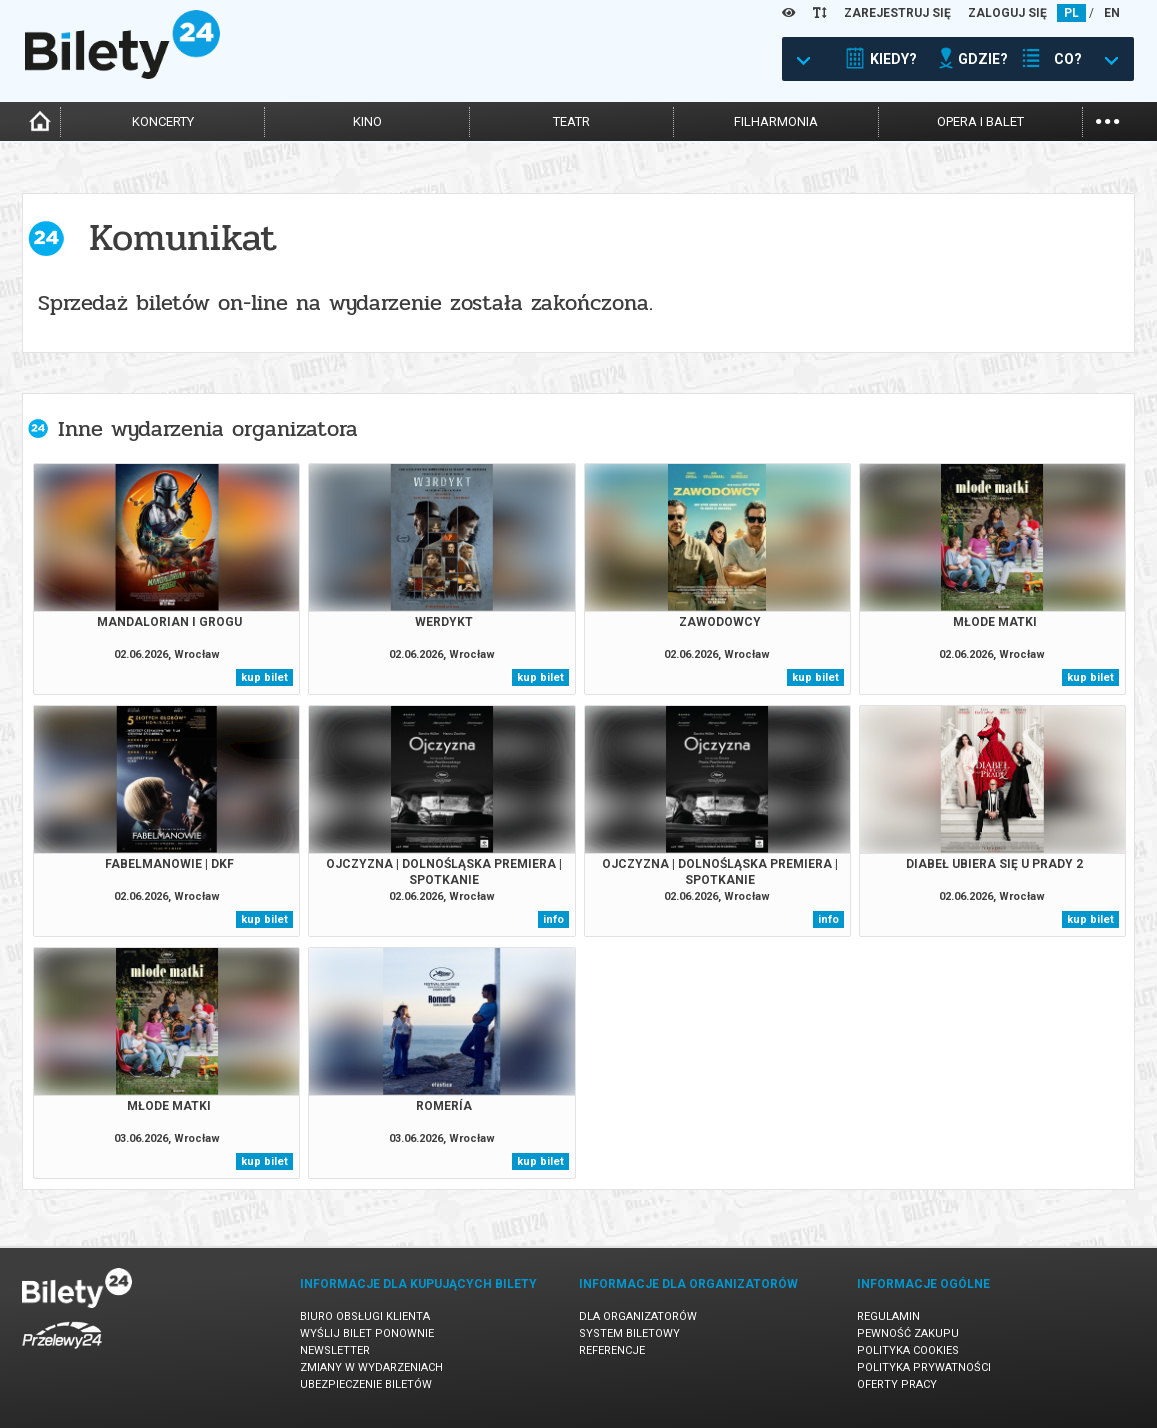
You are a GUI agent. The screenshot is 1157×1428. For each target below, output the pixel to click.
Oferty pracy (897, 1384)
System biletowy (629, 1333)
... (1107, 119)
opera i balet (980, 121)
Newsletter (335, 1350)
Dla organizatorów (638, 1316)
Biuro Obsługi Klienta (365, 1316)
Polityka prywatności (924, 1367)
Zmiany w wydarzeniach (371, 1367)
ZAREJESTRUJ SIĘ (897, 13)
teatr (571, 121)
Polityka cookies (908, 1350)
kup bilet (264, 677)
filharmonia (776, 121)
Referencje (612, 1350)
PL (1071, 13)
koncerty (163, 121)
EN (1112, 13)
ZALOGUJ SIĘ (1007, 13)
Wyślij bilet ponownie (367, 1333)
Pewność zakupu (908, 1333)
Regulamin (888, 1316)
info (553, 919)
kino (367, 121)
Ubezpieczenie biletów (366, 1384)
